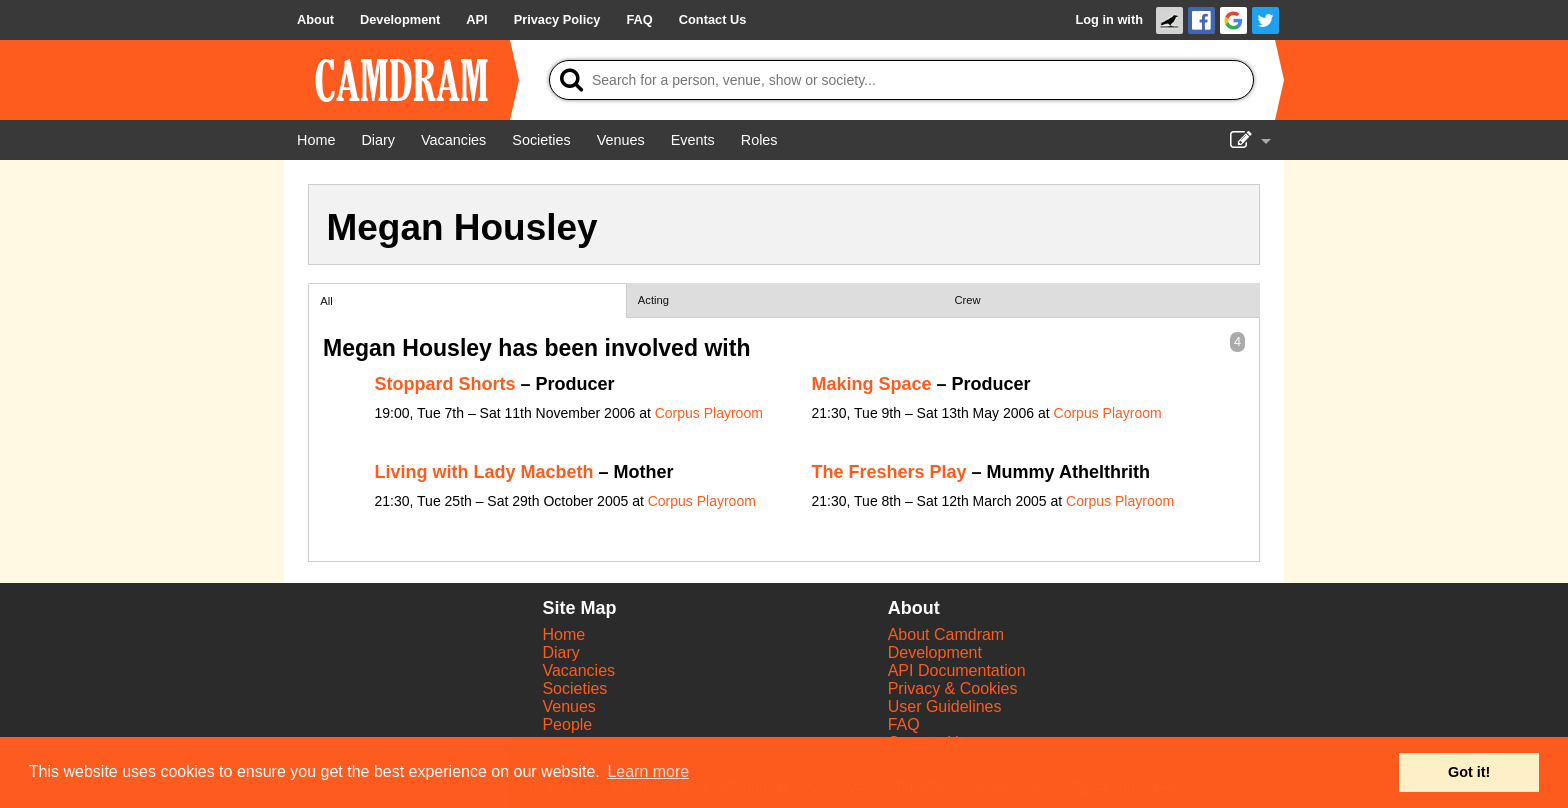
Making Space (872, 384)
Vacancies (578, 670)
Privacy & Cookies (953, 688)
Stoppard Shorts (445, 384)
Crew (968, 300)
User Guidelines (945, 706)
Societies (574, 688)
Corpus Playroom (709, 413)
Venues (568, 706)
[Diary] (378, 140)
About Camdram (946, 634)
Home (563, 634)
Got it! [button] (1469, 772)
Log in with (1109, 19)
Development (935, 652)
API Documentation (957, 670)
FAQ (904, 724)
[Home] (316, 140)
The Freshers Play (889, 472)
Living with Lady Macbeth (484, 472)
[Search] (901, 80)
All (326, 301)
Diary (560, 652)
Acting (653, 300)
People (567, 724)
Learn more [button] (648, 771)
